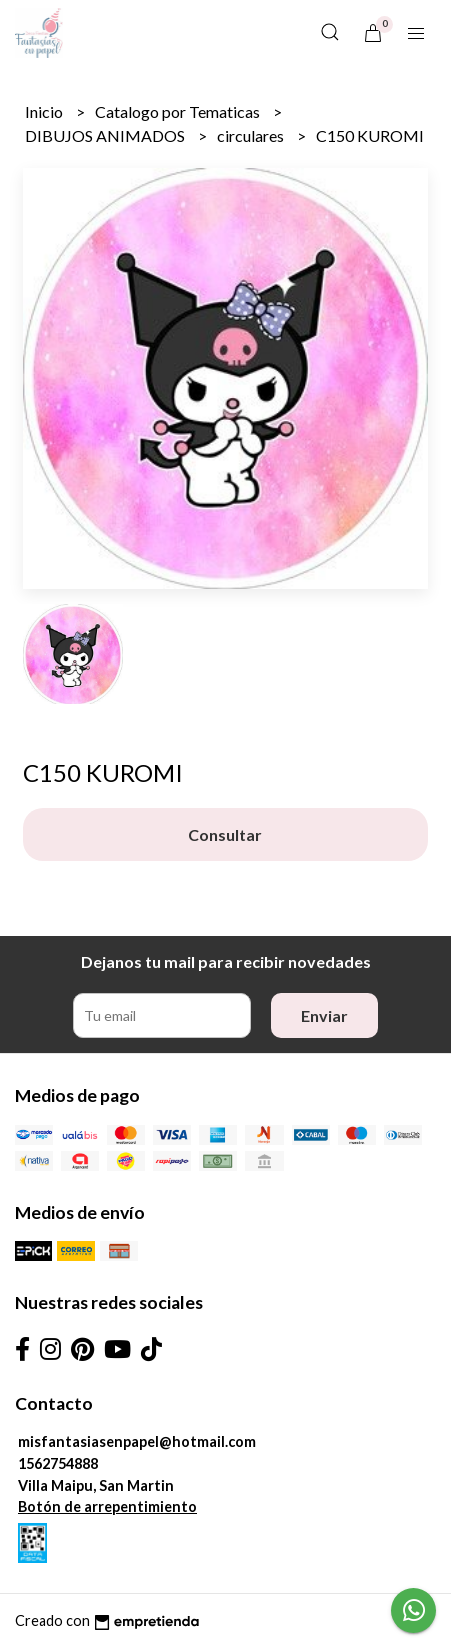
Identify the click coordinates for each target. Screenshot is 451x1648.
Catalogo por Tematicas (179, 111)
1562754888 (58, 1463)
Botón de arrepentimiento (107, 1506)
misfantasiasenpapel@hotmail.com (137, 1441)
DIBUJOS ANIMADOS (106, 135)
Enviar (324, 1015)
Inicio (45, 111)
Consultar (225, 834)
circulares (252, 135)
